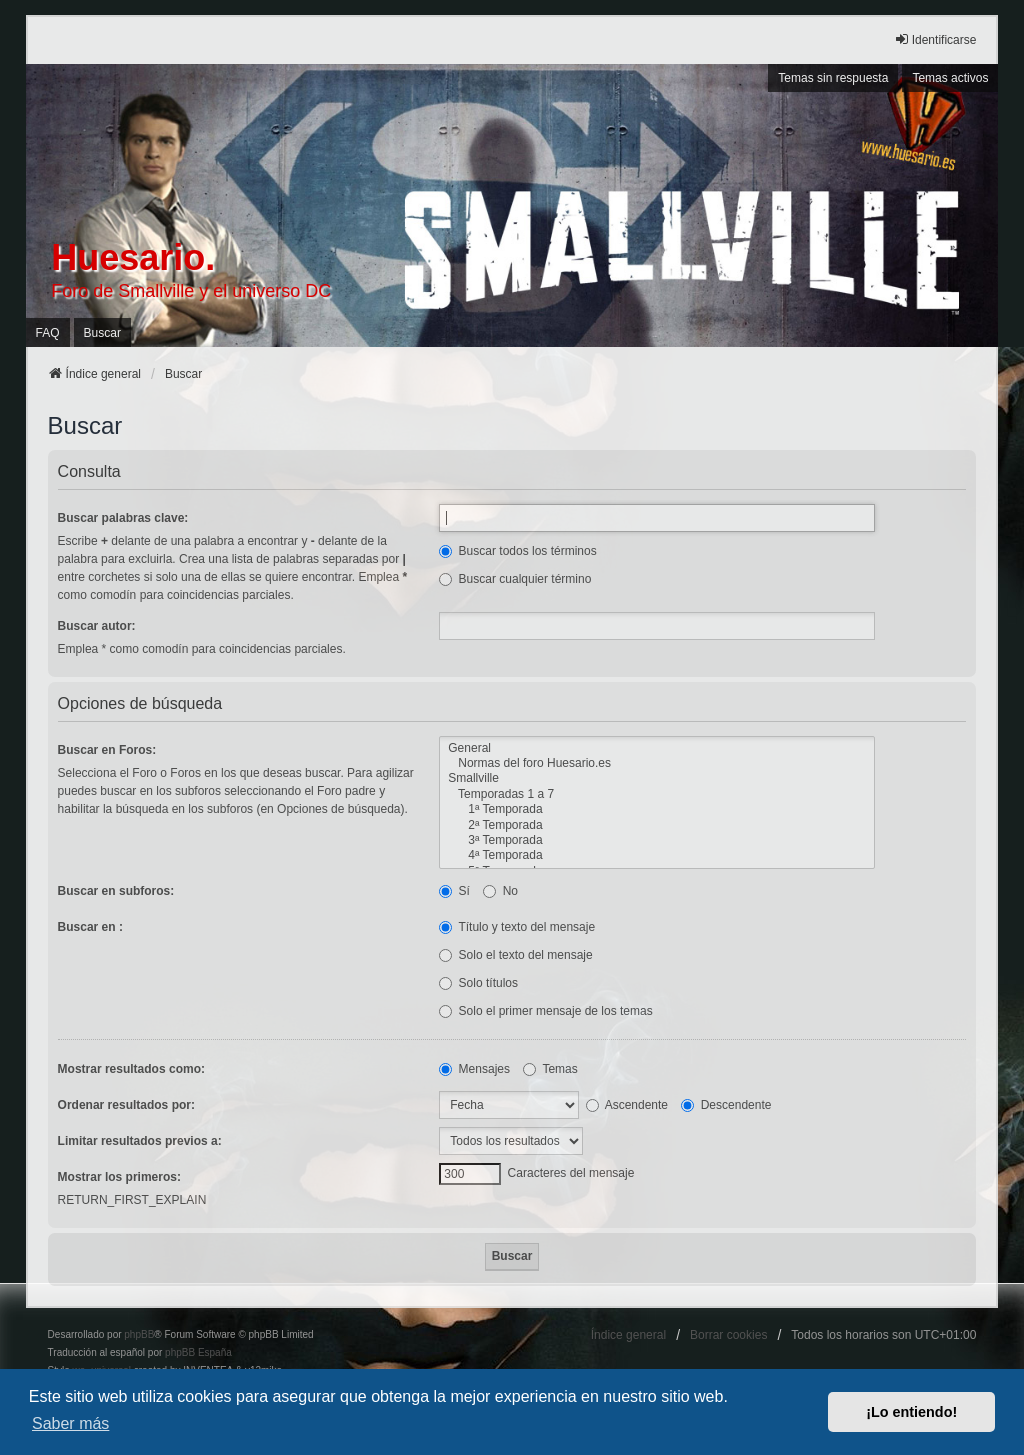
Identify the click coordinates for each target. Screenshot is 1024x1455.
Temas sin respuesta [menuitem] (833, 78)
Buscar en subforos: (116, 891)
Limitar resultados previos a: (140, 1141)
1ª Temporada (657, 809)
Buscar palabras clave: (123, 518)
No (500, 891)
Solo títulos (478, 983)
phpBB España (198, 1352)
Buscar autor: (97, 626)
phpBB (139, 1334)
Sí (454, 891)
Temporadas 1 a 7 (657, 794)
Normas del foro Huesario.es (657, 763)
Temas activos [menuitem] (950, 78)
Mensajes (474, 1069)
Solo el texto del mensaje (515, 955)
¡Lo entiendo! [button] (911, 1412)
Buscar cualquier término (515, 579)
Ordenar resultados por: (126, 1105)
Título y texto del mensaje (517, 927)
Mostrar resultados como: (131, 1069)
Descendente (726, 1105)
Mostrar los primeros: (119, 1177)
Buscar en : (90, 927)
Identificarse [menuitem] (935, 39)
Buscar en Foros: (107, 750)
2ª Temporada (657, 825)
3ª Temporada (657, 840)
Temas (550, 1069)
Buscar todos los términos (517, 551)
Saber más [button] (70, 1423)
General (657, 748)
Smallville (657, 778)
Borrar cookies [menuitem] (728, 1335)
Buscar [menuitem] (102, 333)
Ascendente (627, 1105)
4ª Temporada (657, 855)
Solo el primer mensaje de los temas (545, 1011)
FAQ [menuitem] (48, 333)
